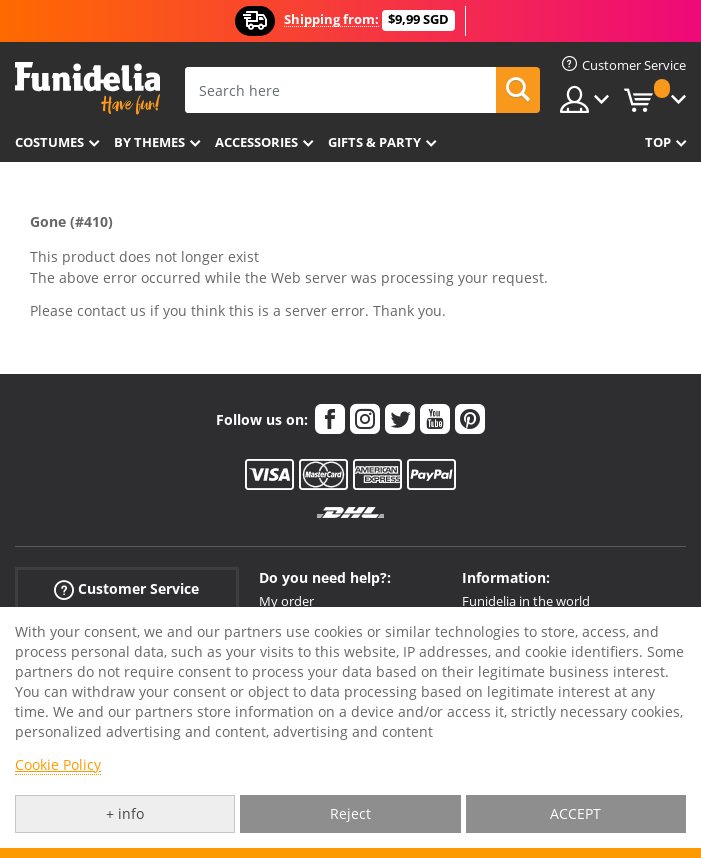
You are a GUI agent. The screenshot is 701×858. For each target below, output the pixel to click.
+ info (125, 813)
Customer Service (126, 589)
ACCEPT (575, 813)
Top (658, 142)
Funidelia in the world (526, 601)
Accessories (256, 142)
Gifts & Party (374, 142)
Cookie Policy (58, 764)
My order (286, 601)
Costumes (49, 142)
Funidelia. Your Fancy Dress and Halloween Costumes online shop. (87, 88)
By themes (149, 142)
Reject (350, 813)
